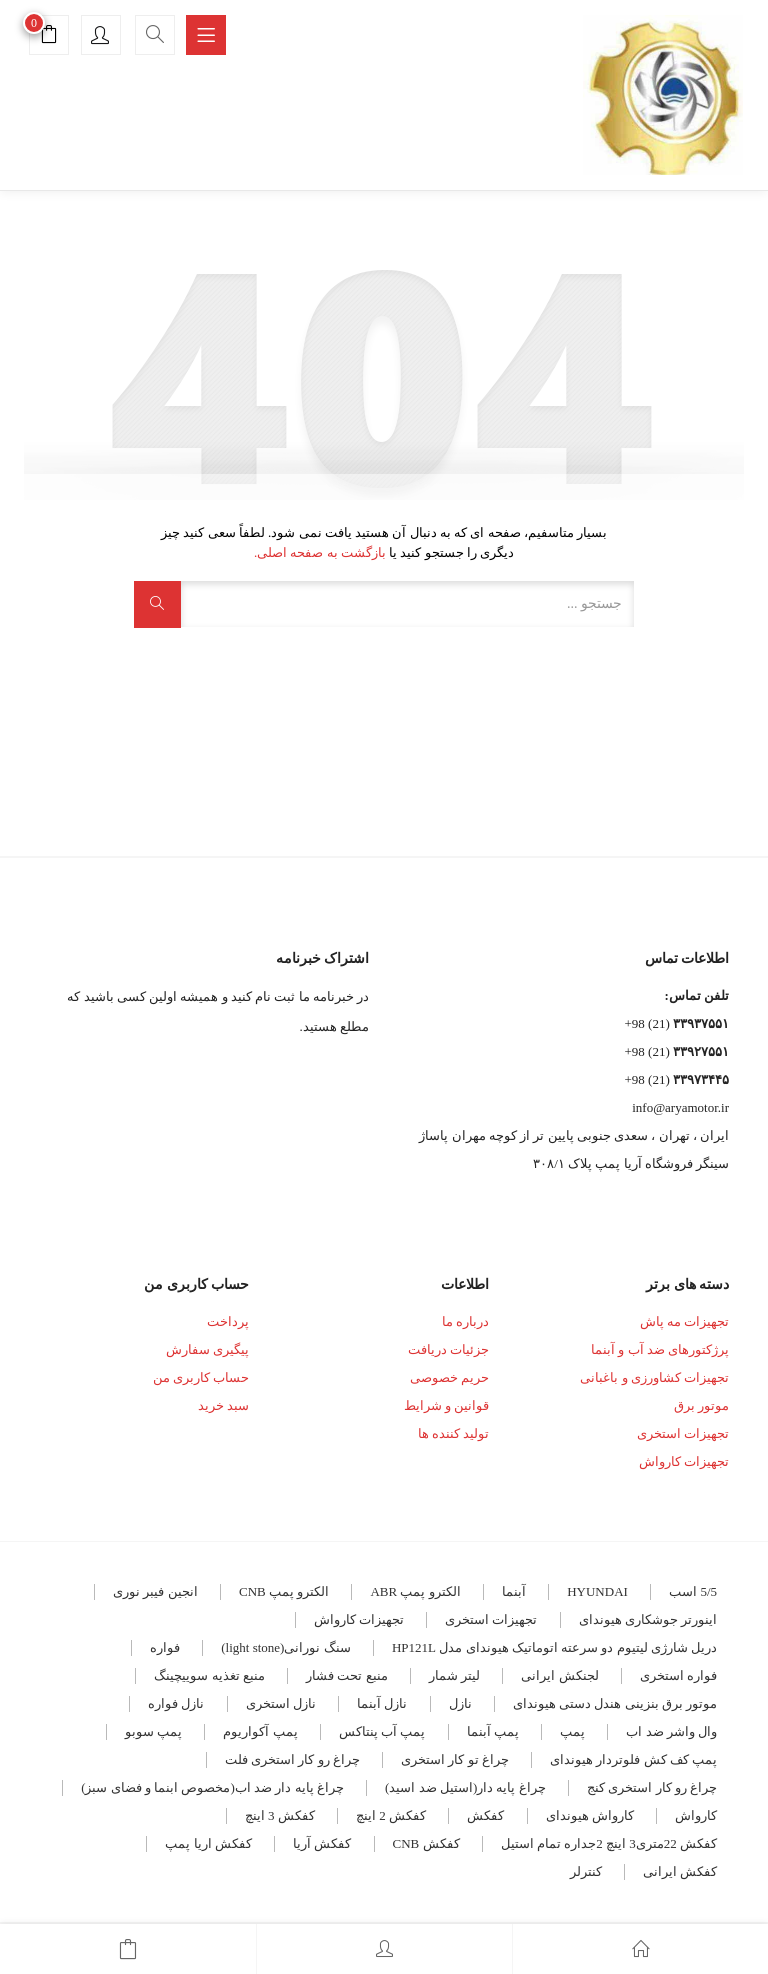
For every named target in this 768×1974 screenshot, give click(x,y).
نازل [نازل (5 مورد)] (460, 1703)
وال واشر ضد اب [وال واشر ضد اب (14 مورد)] (671, 1731)
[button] (49, 37)
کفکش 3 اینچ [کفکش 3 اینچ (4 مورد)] (280, 1815)
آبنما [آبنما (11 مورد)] (514, 1591)
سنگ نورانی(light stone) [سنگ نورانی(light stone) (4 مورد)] (285, 1647)
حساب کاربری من (201, 1377)
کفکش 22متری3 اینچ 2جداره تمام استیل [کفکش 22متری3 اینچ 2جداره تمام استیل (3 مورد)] (609, 1843)
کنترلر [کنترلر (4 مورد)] (586, 1871)
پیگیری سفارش (207, 1349)
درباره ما (465, 1321)
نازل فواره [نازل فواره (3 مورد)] (176, 1703)
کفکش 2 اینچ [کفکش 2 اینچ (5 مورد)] (391, 1815)
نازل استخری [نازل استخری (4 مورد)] (281, 1703)
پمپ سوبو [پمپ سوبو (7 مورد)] (153, 1731)
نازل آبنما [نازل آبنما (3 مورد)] (382, 1703)
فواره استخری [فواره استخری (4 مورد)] (678, 1675)
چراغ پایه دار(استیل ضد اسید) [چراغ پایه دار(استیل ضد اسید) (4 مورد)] (465, 1787)
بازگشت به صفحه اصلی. (320, 552)
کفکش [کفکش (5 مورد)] (485, 1815)
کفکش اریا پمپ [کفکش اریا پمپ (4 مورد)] (208, 1843)
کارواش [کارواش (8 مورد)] (696, 1815)
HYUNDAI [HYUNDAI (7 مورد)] (597, 1591)
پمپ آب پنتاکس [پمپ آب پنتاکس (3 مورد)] (382, 1731)
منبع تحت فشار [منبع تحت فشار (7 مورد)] (347, 1675)
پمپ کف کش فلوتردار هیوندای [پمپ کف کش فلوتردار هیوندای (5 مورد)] (633, 1759)
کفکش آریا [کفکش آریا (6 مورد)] (322, 1843)
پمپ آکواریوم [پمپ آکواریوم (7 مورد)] (260, 1731)
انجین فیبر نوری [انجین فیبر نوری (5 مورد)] (155, 1591)
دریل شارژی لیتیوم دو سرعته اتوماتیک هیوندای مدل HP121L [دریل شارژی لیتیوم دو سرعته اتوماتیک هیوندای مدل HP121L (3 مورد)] (554, 1647)
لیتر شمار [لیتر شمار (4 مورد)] (454, 1675)
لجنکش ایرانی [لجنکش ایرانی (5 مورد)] (559, 1675)
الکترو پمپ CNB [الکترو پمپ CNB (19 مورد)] (284, 1591)
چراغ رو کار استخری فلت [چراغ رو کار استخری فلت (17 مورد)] (292, 1759)
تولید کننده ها (454, 1433)
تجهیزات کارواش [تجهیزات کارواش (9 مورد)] (359, 1619)
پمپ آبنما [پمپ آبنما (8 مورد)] (493, 1731)
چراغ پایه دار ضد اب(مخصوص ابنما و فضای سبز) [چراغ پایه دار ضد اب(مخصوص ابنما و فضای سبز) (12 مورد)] (212, 1787)
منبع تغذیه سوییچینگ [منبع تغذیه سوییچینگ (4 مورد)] (209, 1675)
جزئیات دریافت (448, 1349)
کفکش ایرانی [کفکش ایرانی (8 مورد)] (680, 1871)
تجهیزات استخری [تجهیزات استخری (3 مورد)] (491, 1619)
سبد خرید (223, 1405)
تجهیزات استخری (683, 1433)
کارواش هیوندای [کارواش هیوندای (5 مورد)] (590, 1815)
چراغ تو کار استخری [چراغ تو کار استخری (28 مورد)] (455, 1759)
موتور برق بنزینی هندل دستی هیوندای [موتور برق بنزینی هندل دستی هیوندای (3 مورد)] (615, 1703)
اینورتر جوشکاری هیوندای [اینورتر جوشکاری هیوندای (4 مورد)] (648, 1619)
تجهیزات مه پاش (685, 1321)
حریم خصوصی (449, 1377)
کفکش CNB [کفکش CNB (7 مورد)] (426, 1843)
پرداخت (228, 1321)
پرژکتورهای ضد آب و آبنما (660, 1349)
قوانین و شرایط (447, 1405)
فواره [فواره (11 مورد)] (165, 1647)
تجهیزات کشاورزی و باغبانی (654, 1377)
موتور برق (701, 1405)
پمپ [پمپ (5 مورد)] (572, 1731)
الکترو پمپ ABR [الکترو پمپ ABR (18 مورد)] (415, 1591)
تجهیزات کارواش (684, 1461)
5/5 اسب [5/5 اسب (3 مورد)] (693, 1591)
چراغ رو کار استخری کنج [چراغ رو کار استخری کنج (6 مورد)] (652, 1787)
